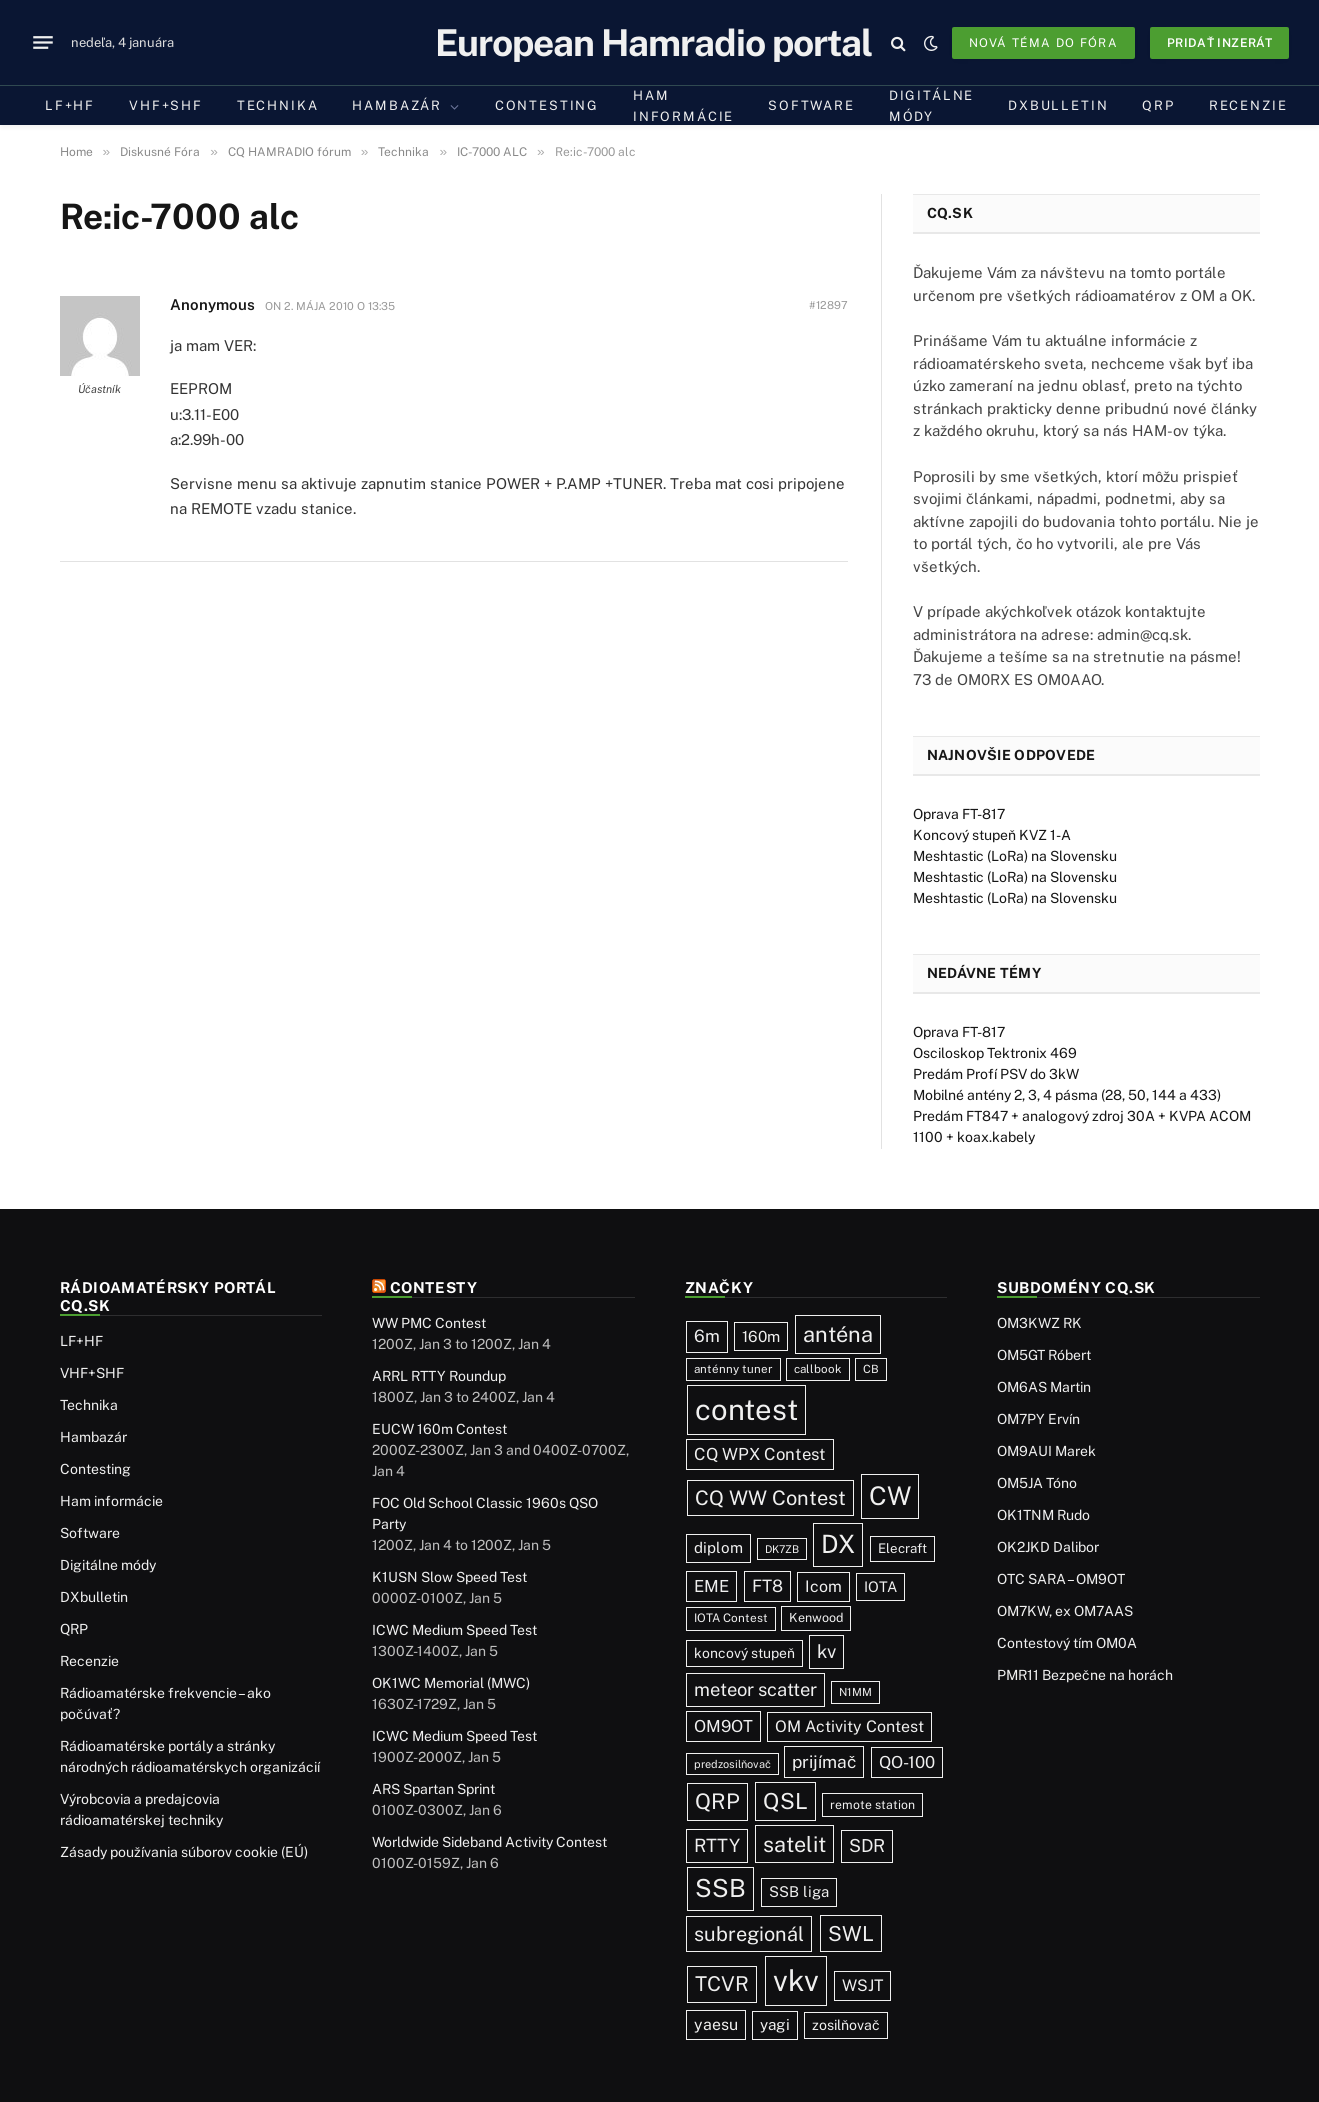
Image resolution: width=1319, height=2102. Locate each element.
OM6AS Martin (1044, 1387)
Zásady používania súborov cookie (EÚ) (184, 1852)
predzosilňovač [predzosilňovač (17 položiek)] (732, 1764)
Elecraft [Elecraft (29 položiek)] (902, 1548)
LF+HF (70, 105)
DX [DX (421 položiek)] (838, 1544)
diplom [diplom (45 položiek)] (718, 1547)
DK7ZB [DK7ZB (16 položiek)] (782, 1549)
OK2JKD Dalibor (1048, 1547)
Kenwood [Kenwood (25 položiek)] (816, 1617)
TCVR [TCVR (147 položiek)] (722, 1984)
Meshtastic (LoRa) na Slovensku (1015, 856)
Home (76, 152)
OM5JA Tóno (1037, 1483)
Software (811, 105)
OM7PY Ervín (1038, 1419)
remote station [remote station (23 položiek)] (872, 1804)
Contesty (434, 1287)
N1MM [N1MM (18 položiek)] (855, 1692)
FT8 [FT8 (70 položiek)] (767, 1586)
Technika (278, 105)
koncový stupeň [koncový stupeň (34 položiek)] (744, 1653)
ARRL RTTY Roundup (439, 1376)
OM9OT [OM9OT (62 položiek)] (723, 1726)
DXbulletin (1058, 105)
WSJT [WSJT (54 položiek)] (862, 1985)
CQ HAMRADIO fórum (289, 152)
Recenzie (1248, 105)
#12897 (828, 305)
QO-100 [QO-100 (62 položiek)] (907, 1762)
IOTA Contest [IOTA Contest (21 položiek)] (731, 1618)
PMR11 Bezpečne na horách (1085, 1675)
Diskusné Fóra (160, 152)
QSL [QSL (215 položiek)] (785, 1801)
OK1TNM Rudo (1043, 1515)
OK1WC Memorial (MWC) (451, 1683)
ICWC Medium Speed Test (454, 1630)
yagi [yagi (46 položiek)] (775, 2024)
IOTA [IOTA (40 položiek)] (880, 1586)
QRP (1158, 105)
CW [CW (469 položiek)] (890, 1496)
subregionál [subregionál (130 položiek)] (749, 1933)
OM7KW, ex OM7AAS (1065, 1611)
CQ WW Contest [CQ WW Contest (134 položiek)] (770, 1498)
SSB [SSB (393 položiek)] (720, 1888)
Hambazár (397, 105)
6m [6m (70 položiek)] (707, 1336)
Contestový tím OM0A (1067, 1643)
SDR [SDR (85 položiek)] (867, 1845)
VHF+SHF (166, 105)
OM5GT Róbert (1044, 1355)
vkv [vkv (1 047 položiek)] (796, 1980)
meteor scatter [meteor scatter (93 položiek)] (755, 1689)
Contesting (547, 105)
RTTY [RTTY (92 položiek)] (717, 1845)
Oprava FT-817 (959, 814)
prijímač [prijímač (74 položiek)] (824, 1761)
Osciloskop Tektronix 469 (995, 1053)
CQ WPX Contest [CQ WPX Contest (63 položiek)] (760, 1454)
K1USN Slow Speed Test (449, 1577)
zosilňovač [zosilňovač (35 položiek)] (846, 2025)
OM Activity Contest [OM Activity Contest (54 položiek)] (849, 1726)
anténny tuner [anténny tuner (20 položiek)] (733, 1369)
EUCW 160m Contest (439, 1429)
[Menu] (43, 43)
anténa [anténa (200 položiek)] (838, 1334)
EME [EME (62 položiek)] (711, 1586)
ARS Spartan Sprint (433, 1789)
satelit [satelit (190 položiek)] (794, 1844)
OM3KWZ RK (1039, 1323)
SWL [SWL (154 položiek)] (851, 1933)
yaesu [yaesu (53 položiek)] (716, 2024)
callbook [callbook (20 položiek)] (818, 1369)
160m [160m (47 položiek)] (761, 1336)
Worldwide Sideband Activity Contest (489, 1842)
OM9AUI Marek (1046, 1451)
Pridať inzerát (1219, 43)
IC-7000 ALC (492, 152)
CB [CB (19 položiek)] (871, 1369)
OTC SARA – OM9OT (1061, 1579)
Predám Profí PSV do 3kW (996, 1074)
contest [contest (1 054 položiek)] (746, 1409)
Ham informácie (683, 106)
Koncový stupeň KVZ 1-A (992, 835)
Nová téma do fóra (1043, 43)
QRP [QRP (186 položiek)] (717, 1801)
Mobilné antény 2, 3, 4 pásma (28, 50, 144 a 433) (1067, 1095)
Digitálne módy (931, 106)
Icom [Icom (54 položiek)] (823, 1586)
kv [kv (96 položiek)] (826, 1651)
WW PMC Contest (429, 1323)
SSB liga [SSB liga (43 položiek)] (799, 1891)
